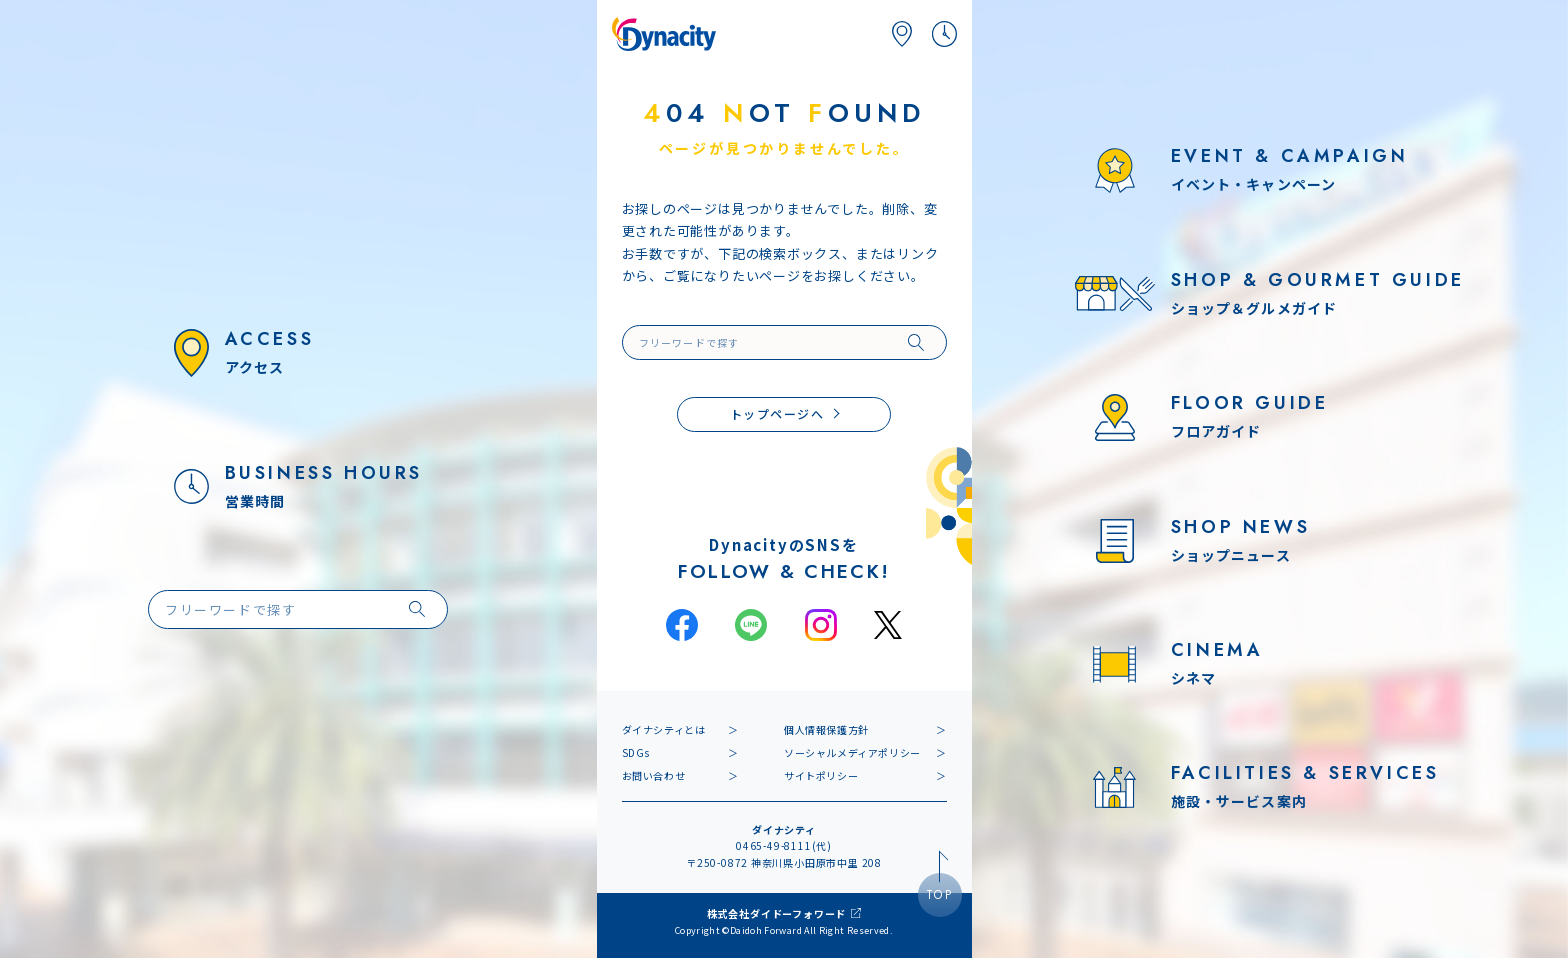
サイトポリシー (821, 775)
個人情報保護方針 (826, 729)
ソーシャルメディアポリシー (852, 752)
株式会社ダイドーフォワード (776, 913)
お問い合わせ (654, 775)
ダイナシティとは (664, 729)
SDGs (636, 752)
